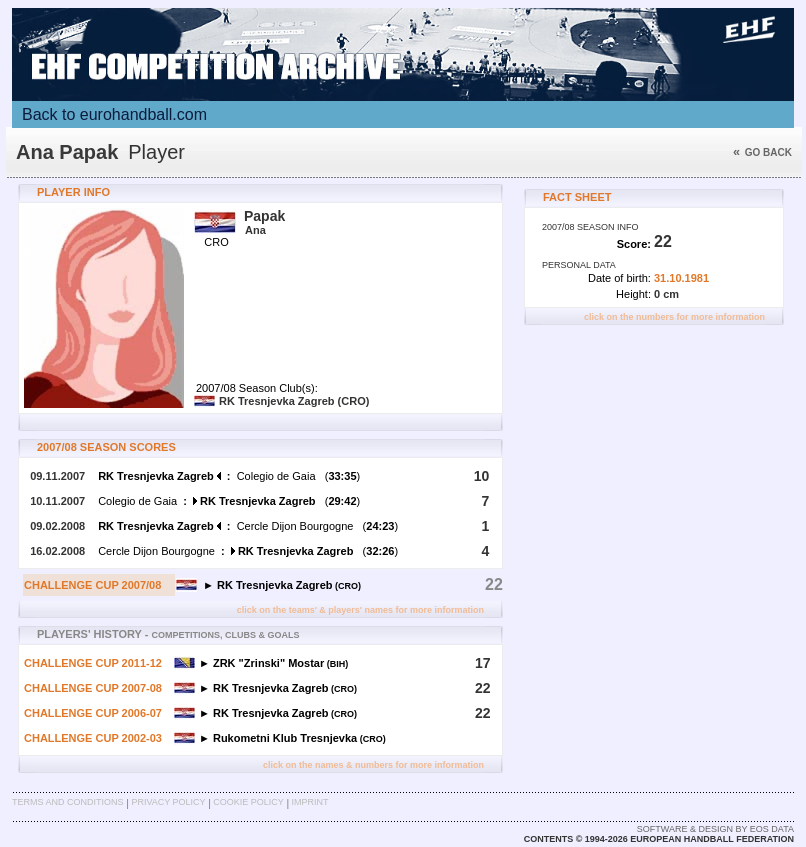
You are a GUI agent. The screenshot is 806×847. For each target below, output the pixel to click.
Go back (762, 152)
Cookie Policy (248, 802)
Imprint (310, 802)
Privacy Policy (168, 802)
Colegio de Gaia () (229, 476)
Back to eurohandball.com (114, 114)
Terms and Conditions (68, 802)
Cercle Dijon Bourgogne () (248, 526)
